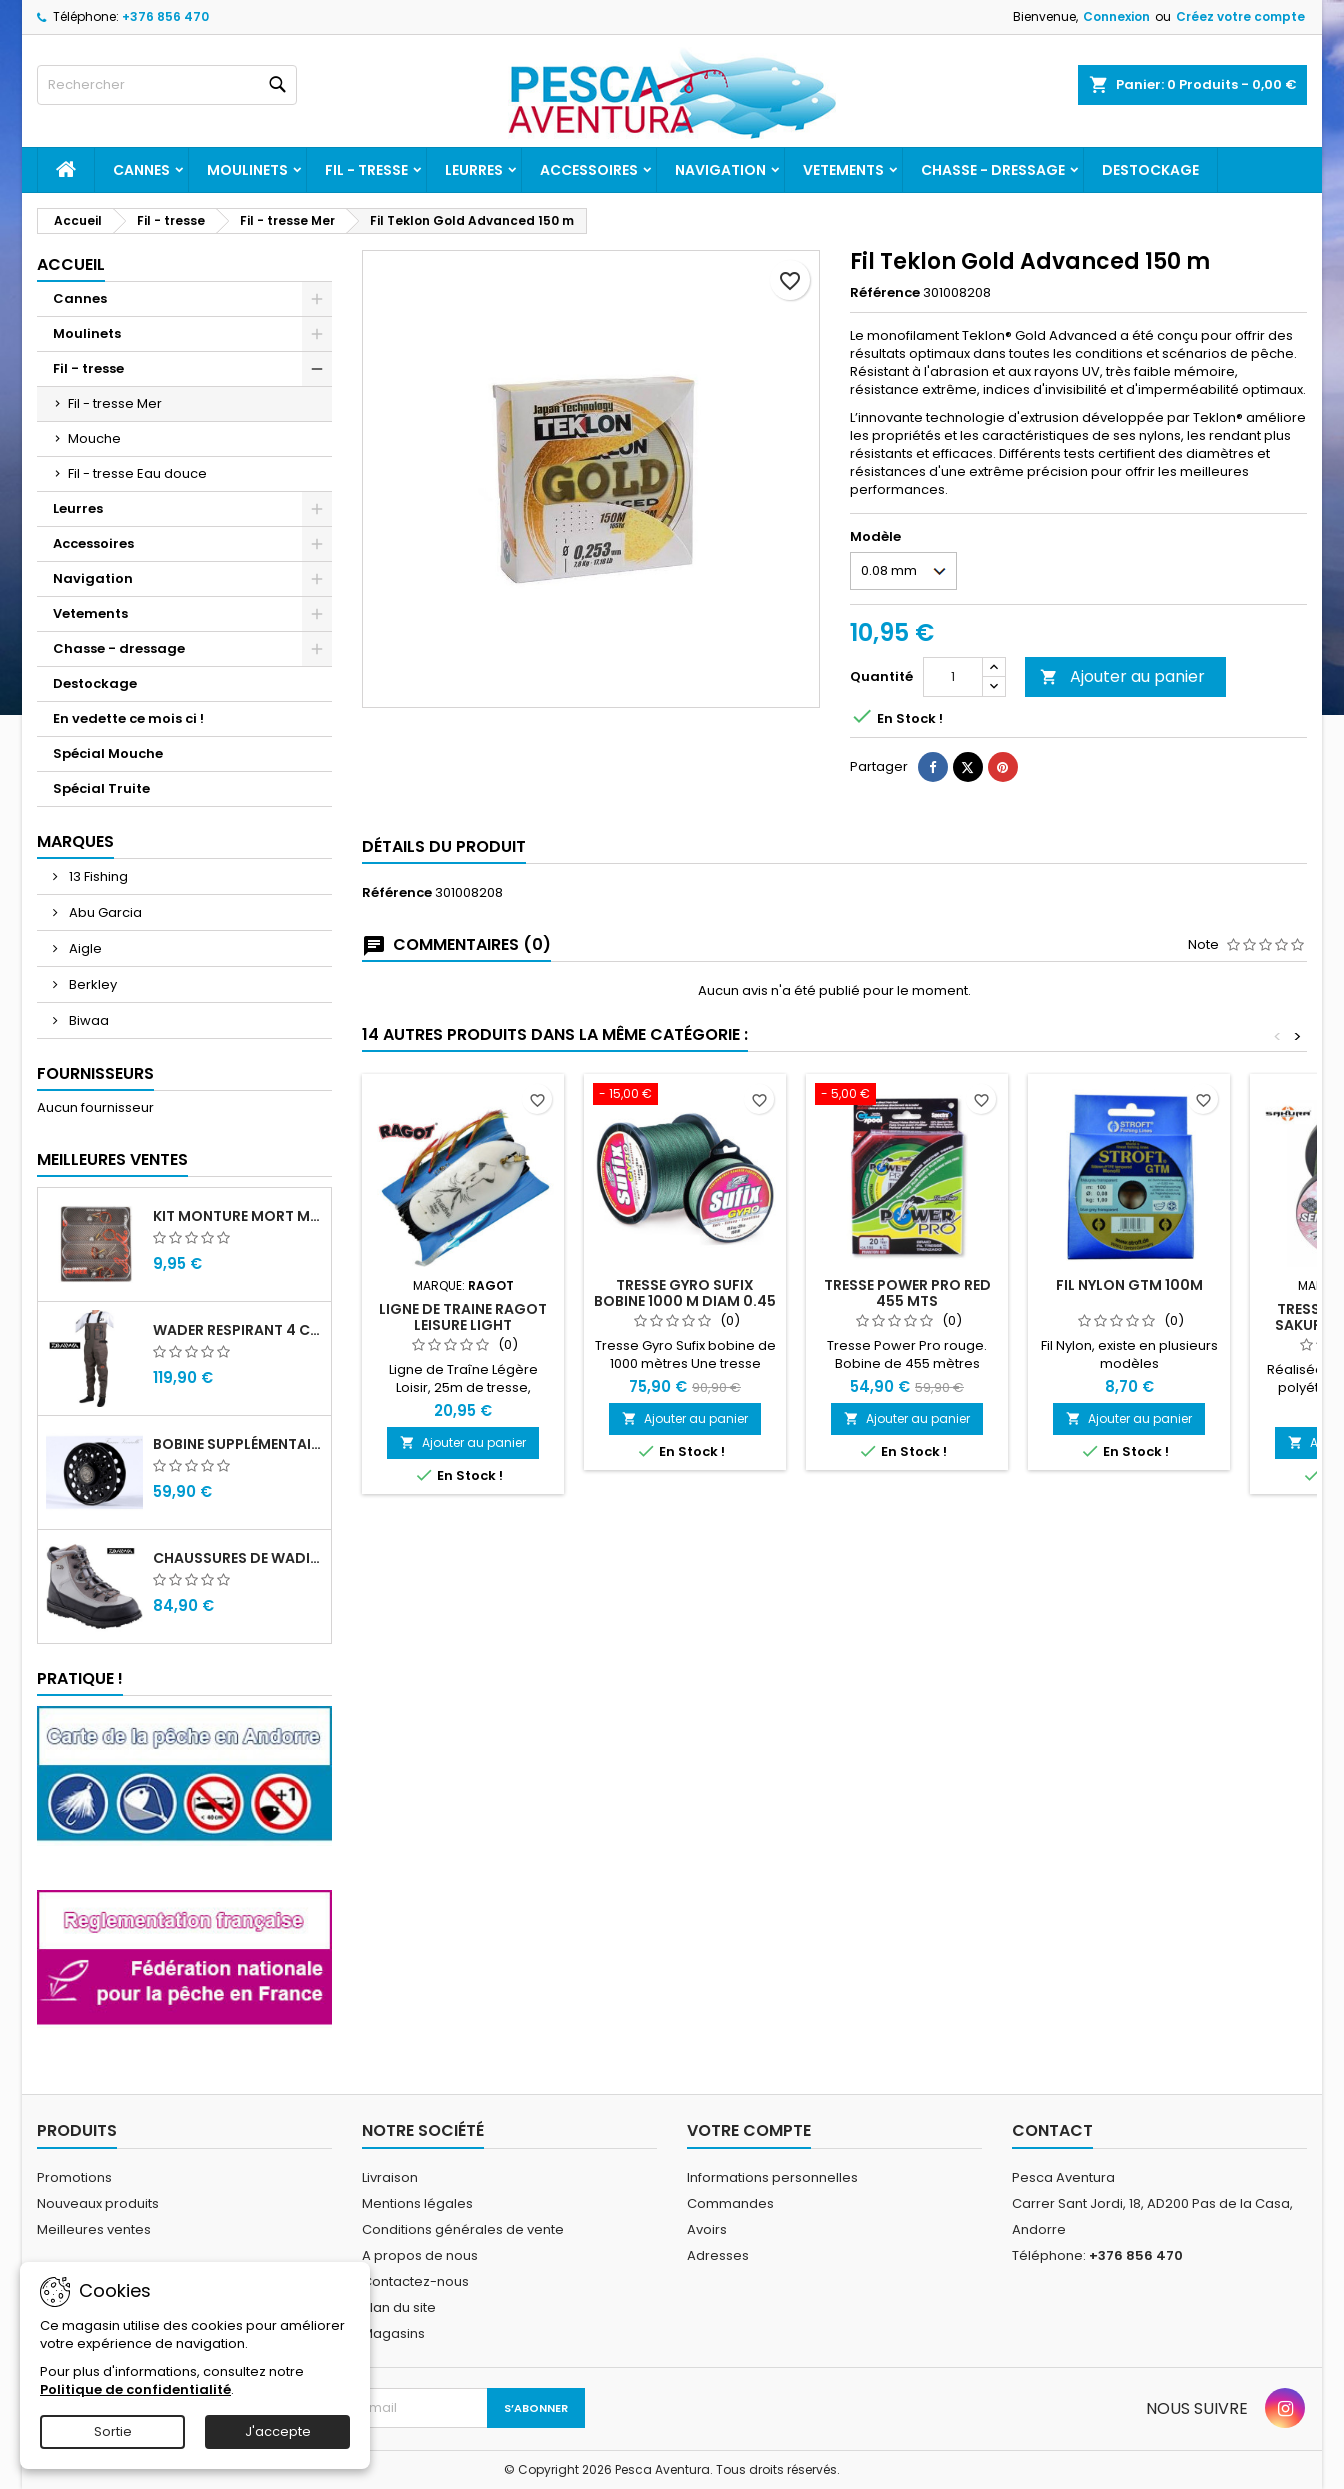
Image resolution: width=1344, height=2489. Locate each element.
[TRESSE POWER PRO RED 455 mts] (907, 1096)
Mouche (94, 438)
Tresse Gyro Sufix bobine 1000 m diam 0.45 (685, 1293)
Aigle (84, 948)
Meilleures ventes (94, 2229)
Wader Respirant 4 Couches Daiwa (238, 1330)
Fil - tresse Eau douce (137, 473)
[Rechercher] (167, 85)
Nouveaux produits (98, 2203)
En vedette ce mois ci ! (128, 718)
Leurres (474, 170)
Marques (75, 841)
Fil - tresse (366, 170)
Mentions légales (417, 2203)
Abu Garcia (104, 912)
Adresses (718, 2255)
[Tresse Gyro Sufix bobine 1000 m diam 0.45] (685, 1096)
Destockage (1150, 170)
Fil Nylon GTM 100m (1129, 1285)
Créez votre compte (1240, 16)
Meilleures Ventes (112, 1159)
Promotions (74, 2177)
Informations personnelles (772, 2177)
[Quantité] (953, 677)
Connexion (1116, 16)
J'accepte (278, 2431)
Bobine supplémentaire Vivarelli (238, 1444)
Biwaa (87, 1020)
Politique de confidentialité (135, 2389)
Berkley (91, 984)
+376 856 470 (165, 16)
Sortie (113, 2431)
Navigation (720, 170)
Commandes (730, 2203)
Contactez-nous (415, 2281)
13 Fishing (97, 876)
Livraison (390, 2177)
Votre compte (749, 2130)
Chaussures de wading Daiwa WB (238, 1558)
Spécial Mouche (108, 753)
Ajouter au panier (1122, 676)
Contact (1052, 2130)
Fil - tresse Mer (115, 403)
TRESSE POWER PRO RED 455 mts (907, 1293)
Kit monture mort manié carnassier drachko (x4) (238, 1216)
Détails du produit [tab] (444, 846)
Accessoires (589, 170)
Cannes (141, 170)
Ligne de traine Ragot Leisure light (463, 1317)
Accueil (71, 264)
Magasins (393, 2333)
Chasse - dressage (993, 170)
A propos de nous (420, 2255)
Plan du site (399, 2307)
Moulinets (247, 170)
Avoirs (707, 2229)
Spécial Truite (101, 788)
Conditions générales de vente (463, 2229)
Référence (885, 293)
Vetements (843, 170)
